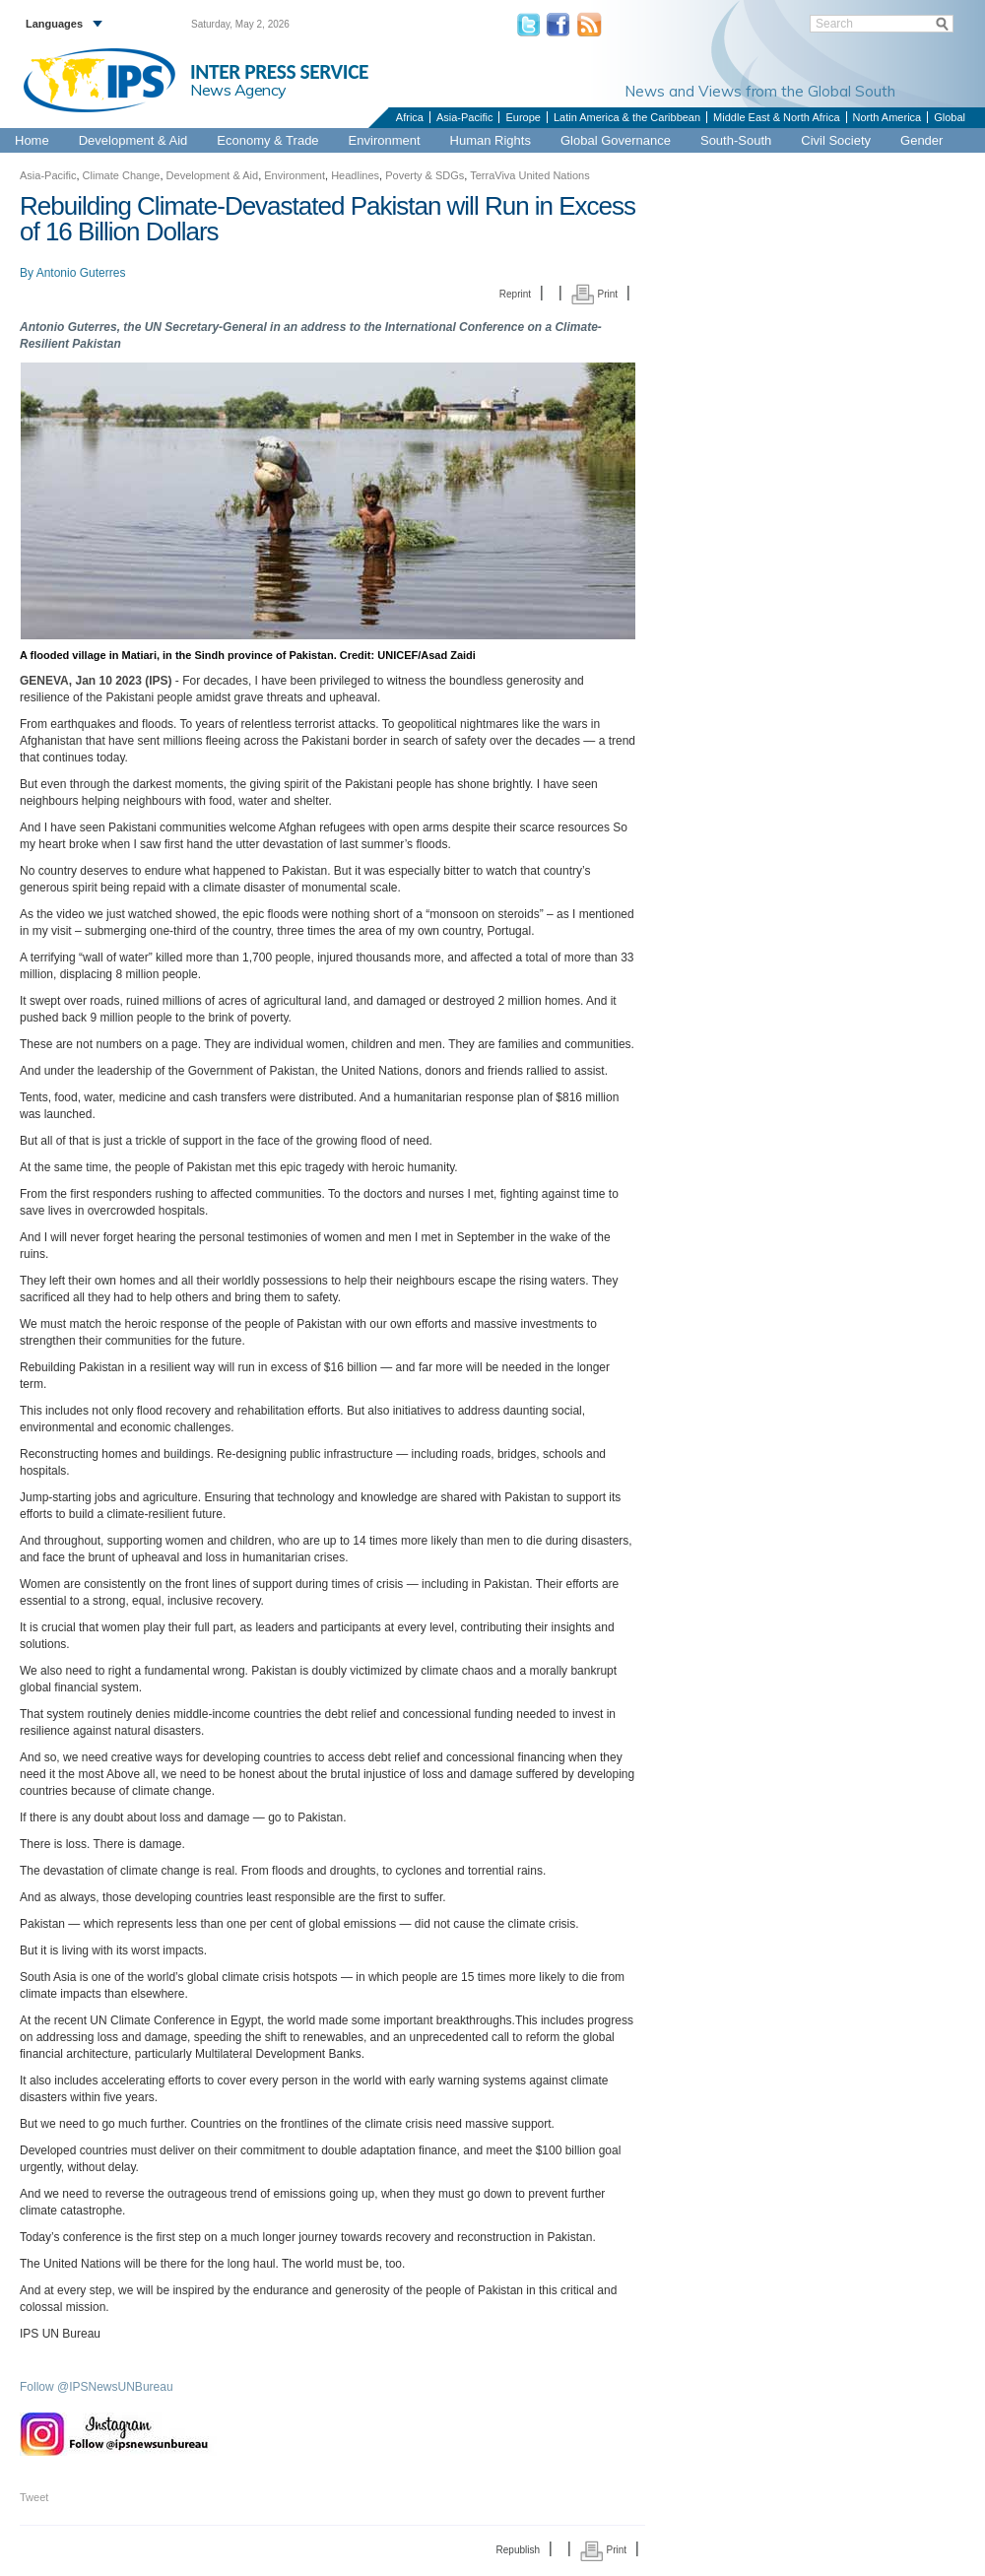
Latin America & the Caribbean (627, 117)
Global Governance (615, 140)
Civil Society (836, 140)
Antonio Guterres (81, 273)
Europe (522, 117)
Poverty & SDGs (424, 175)
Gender (921, 140)
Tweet (34, 2497)
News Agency (238, 90)
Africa (410, 117)
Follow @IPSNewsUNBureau (96, 2387)
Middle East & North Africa (776, 117)
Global (949, 117)
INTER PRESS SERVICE (279, 72)
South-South (735, 140)
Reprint (515, 294)
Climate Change (122, 175)
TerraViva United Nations (529, 175)
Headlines (355, 175)
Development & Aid (133, 140)
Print (594, 294)
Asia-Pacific (464, 117)
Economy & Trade (267, 140)
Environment (385, 140)
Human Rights (490, 140)
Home (32, 140)
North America (887, 117)
